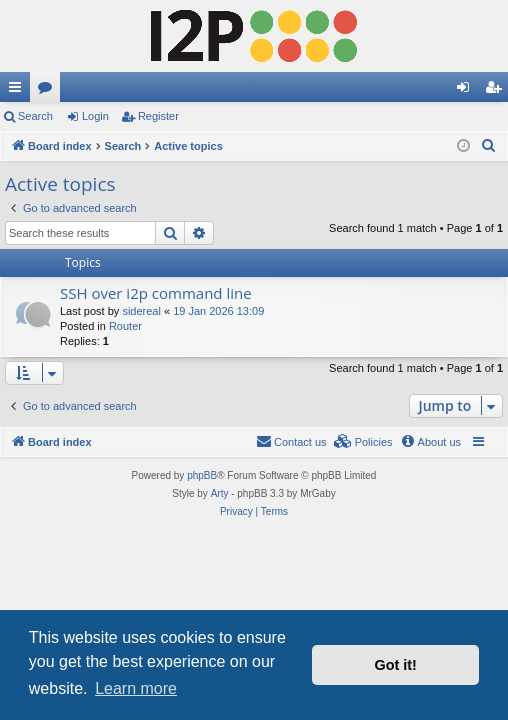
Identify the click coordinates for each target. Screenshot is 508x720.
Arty (220, 493)
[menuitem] (489, 146)
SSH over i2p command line (156, 293)
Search (35, 116)
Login (95, 116)
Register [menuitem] (497, 91)
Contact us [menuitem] (291, 441)
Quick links (19, 91)
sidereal (141, 311)
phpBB (202, 475)
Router (125, 326)
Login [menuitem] (467, 91)
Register (158, 116)
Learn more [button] (136, 688)
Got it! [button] (396, 665)
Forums (49, 91)
